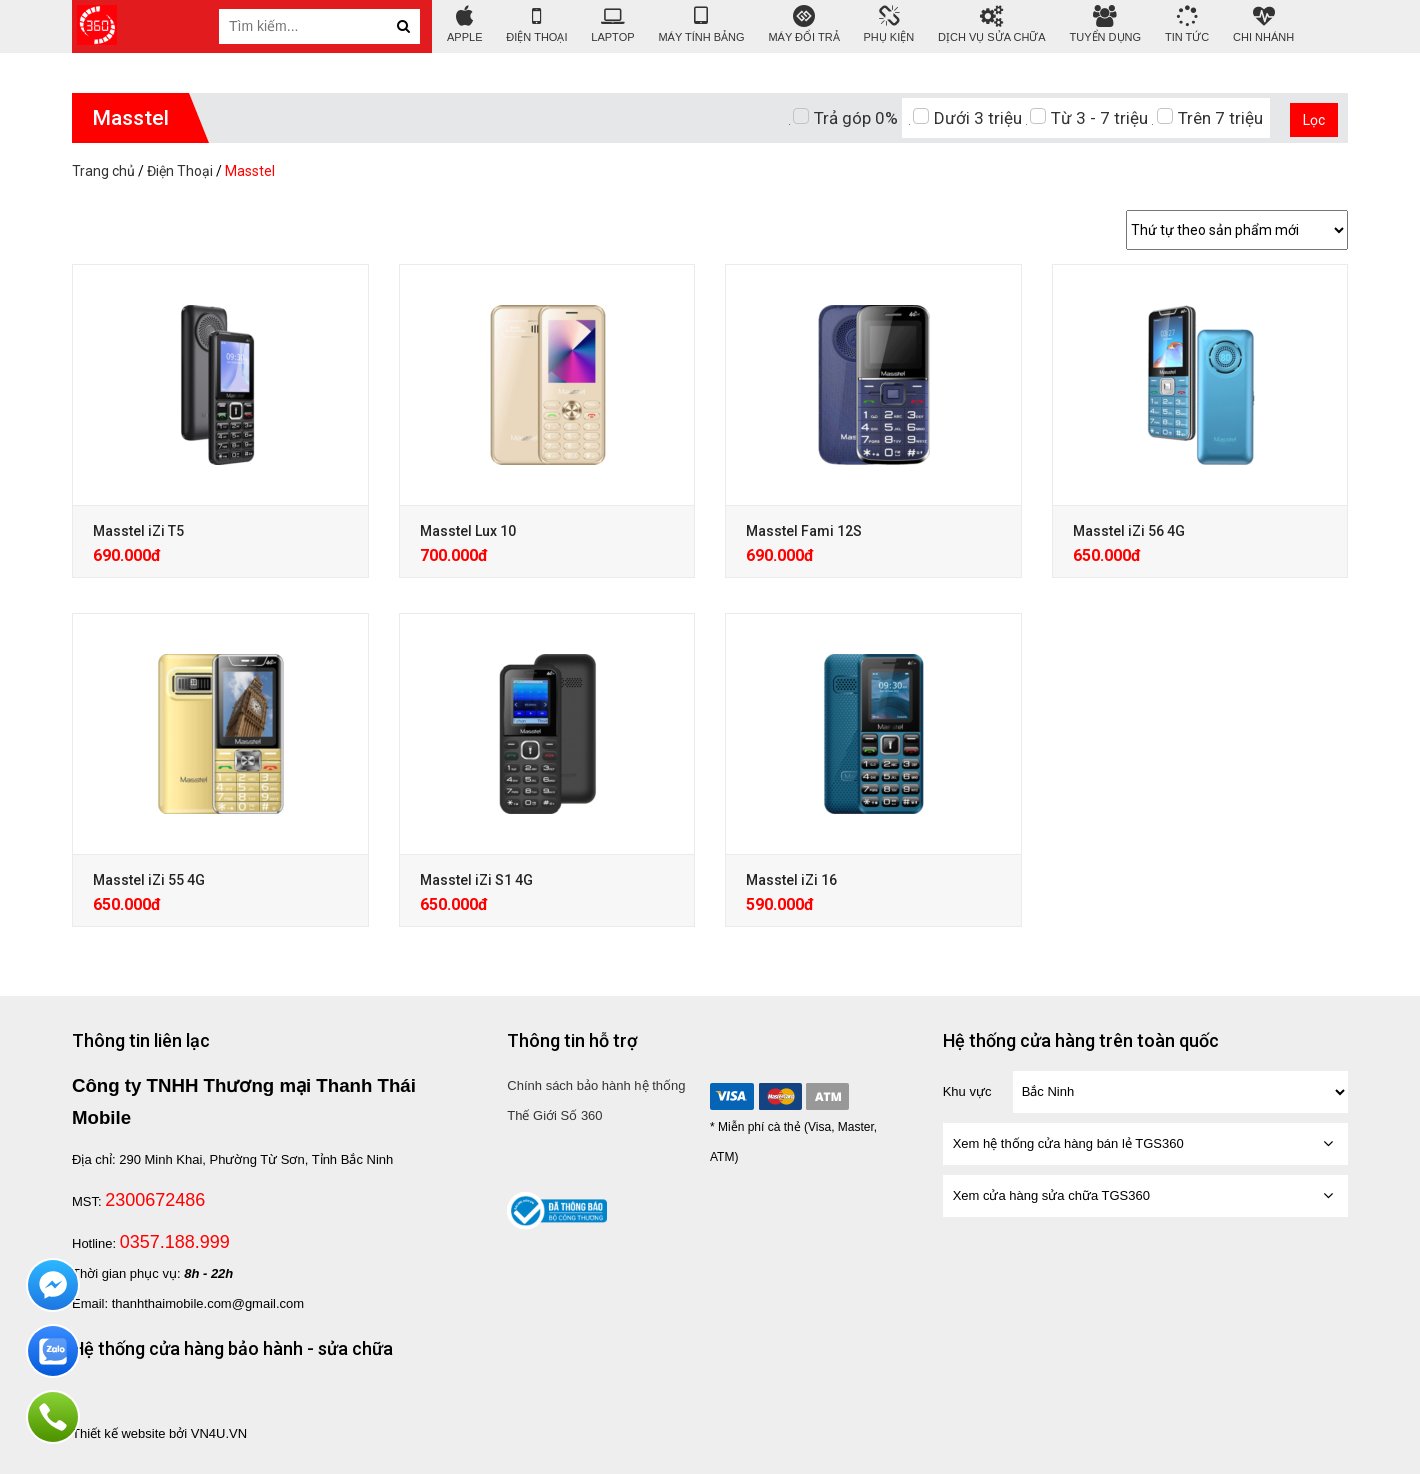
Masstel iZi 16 (791, 880)
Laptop (612, 24)
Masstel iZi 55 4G (149, 880)
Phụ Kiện (889, 24)
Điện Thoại (536, 24)
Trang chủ (103, 171)
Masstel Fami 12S (804, 531)
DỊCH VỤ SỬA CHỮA (992, 24)
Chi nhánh (1263, 24)
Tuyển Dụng (1105, 24)
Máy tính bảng (701, 24)
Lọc (1314, 120)
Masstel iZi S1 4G (476, 880)
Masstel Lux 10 (468, 531)
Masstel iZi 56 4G (1129, 531)
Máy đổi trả (803, 24)
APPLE (464, 24)
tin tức (1187, 24)
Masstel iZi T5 (138, 531)
